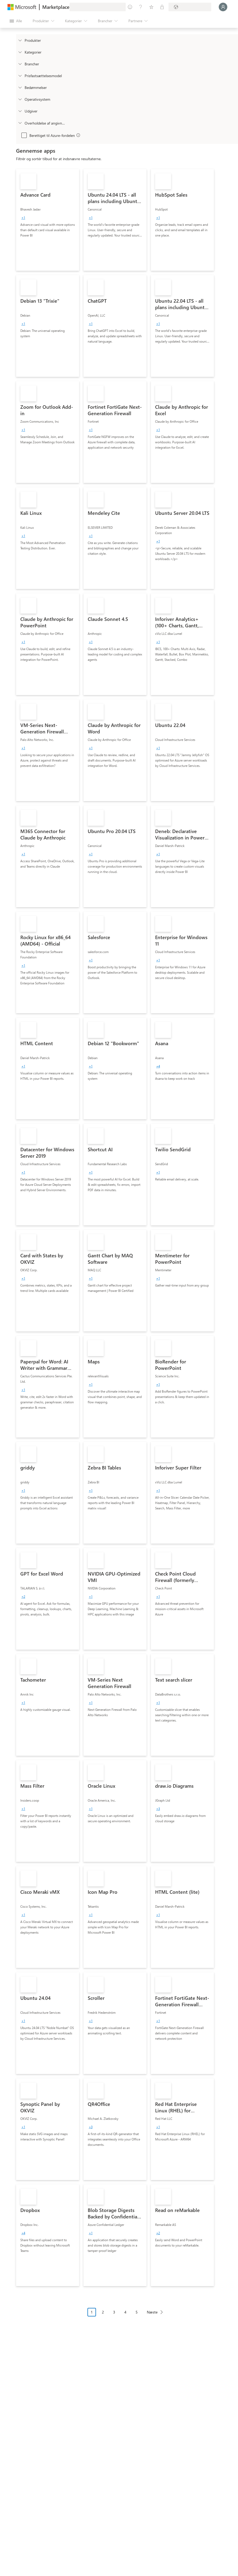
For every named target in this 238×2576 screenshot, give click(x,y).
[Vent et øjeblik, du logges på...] (223, 7)
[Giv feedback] (130, 7)
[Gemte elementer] (151, 7)
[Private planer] (162, 7)
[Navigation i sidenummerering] (127, 2316)
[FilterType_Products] (19, 40)
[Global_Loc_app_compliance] (19, 122)
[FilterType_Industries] (19, 63)
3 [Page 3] (114, 2312)
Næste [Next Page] (152, 2312)
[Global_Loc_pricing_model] (19, 75)
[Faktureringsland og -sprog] (189, 7)
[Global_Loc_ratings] (19, 87)
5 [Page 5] (137, 2312)
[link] (47, 220)
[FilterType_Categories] (19, 52)
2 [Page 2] (103, 2312)
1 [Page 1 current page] (92, 2312)
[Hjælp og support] (140, 7)
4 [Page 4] (125, 2312)
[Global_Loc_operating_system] (19, 99)
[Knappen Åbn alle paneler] (15, 21)
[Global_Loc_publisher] (19, 111)
